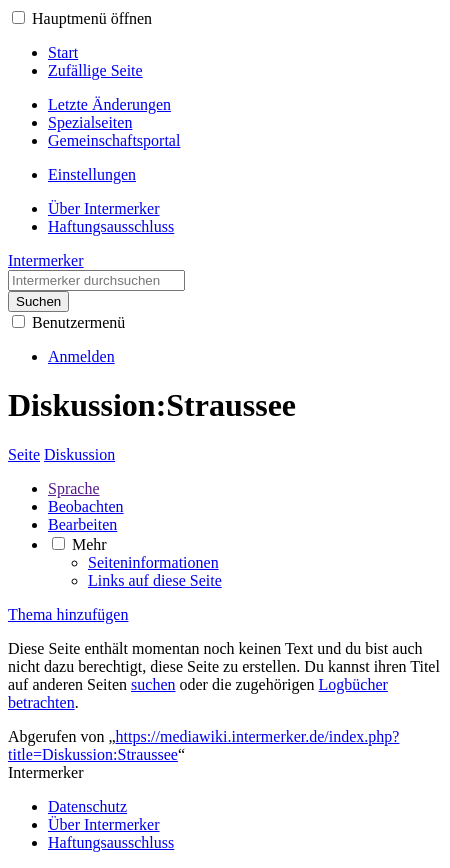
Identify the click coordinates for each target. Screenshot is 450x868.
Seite (24, 454)
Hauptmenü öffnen (92, 18)
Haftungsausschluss (111, 842)
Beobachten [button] (86, 506)
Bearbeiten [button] (82, 524)
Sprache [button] (74, 488)
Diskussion (79, 454)
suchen (153, 684)
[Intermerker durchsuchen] (96, 280)
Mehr (89, 544)
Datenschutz (87, 806)
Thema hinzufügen (68, 614)
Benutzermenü (78, 322)
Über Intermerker (104, 824)
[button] (18, 17)
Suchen (38, 301)
